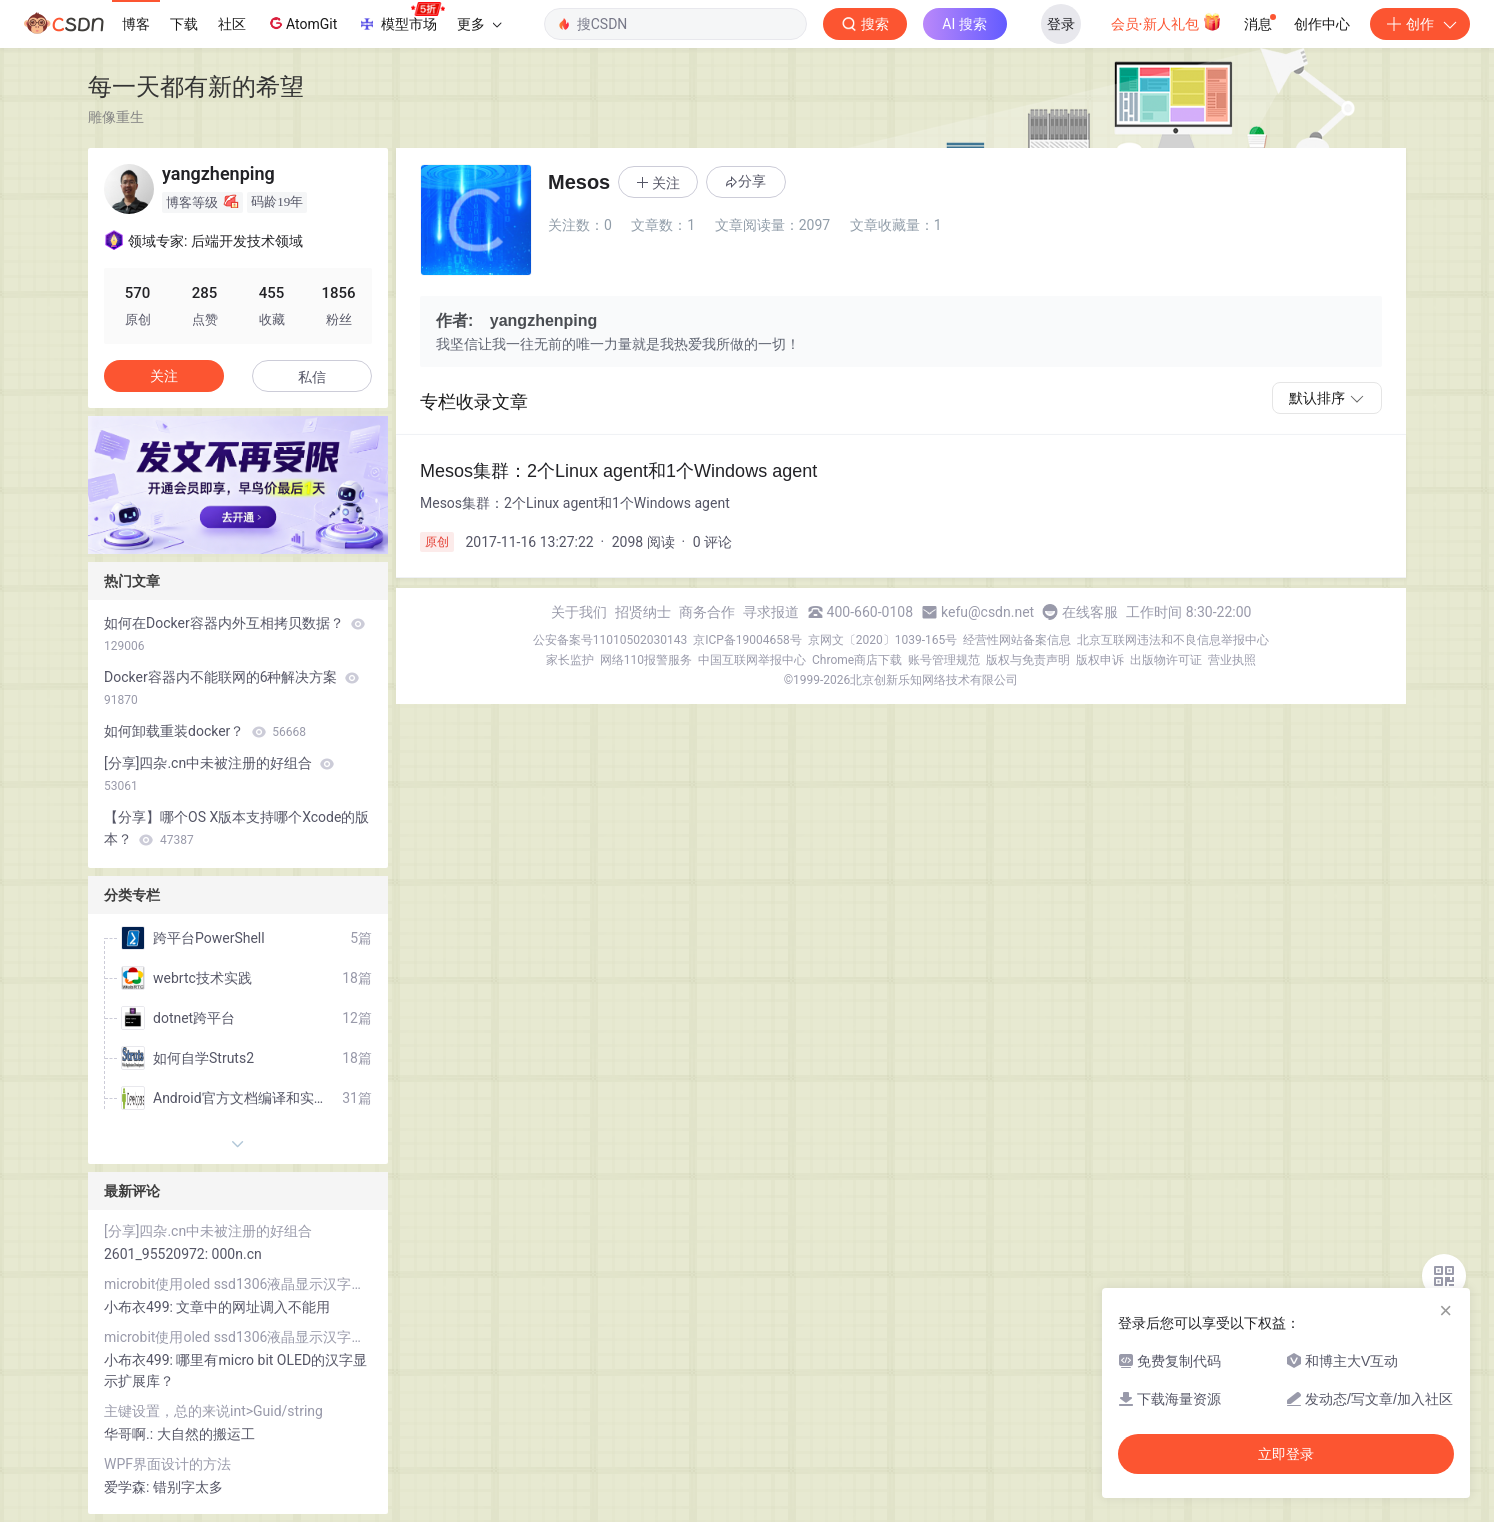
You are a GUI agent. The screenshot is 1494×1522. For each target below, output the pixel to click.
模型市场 (401, 18)
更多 (479, 24)
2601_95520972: (158, 1254)
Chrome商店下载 (857, 660)
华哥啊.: (130, 1434)
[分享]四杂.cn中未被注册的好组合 (219, 774)
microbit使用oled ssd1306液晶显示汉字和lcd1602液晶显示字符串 (238, 1284)
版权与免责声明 (1028, 660)
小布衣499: (140, 1307)
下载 (184, 24)
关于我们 (579, 612)
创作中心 (1322, 24)
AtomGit (301, 23)
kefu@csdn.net (987, 612)
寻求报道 (771, 612)
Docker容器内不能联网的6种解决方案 (231, 688)
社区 (232, 24)
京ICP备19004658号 (747, 640)
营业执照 (1232, 660)
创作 (1420, 24)
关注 (164, 376)
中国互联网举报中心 (752, 660)
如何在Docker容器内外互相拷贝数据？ (234, 634)
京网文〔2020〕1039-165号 (883, 640)
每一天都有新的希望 (196, 86)
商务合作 (707, 612)
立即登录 (1286, 1454)
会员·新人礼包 (1166, 22)
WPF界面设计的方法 (167, 1464)
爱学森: (128, 1487)
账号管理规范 (944, 660)
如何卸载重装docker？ (205, 731)
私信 (312, 377)
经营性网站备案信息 (1017, 640)
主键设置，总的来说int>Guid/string (213, 1411)
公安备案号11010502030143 (610, 640)
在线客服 (1090, 612)
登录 (1061, 24)
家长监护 (570, 660)
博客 (136, 24)
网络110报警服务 (646, 660)
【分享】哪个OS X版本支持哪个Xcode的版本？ (236, 828)
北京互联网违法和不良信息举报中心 (1173, 640)
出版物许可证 (1166, 660)
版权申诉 (1100, 660)
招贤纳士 (643, 612)
